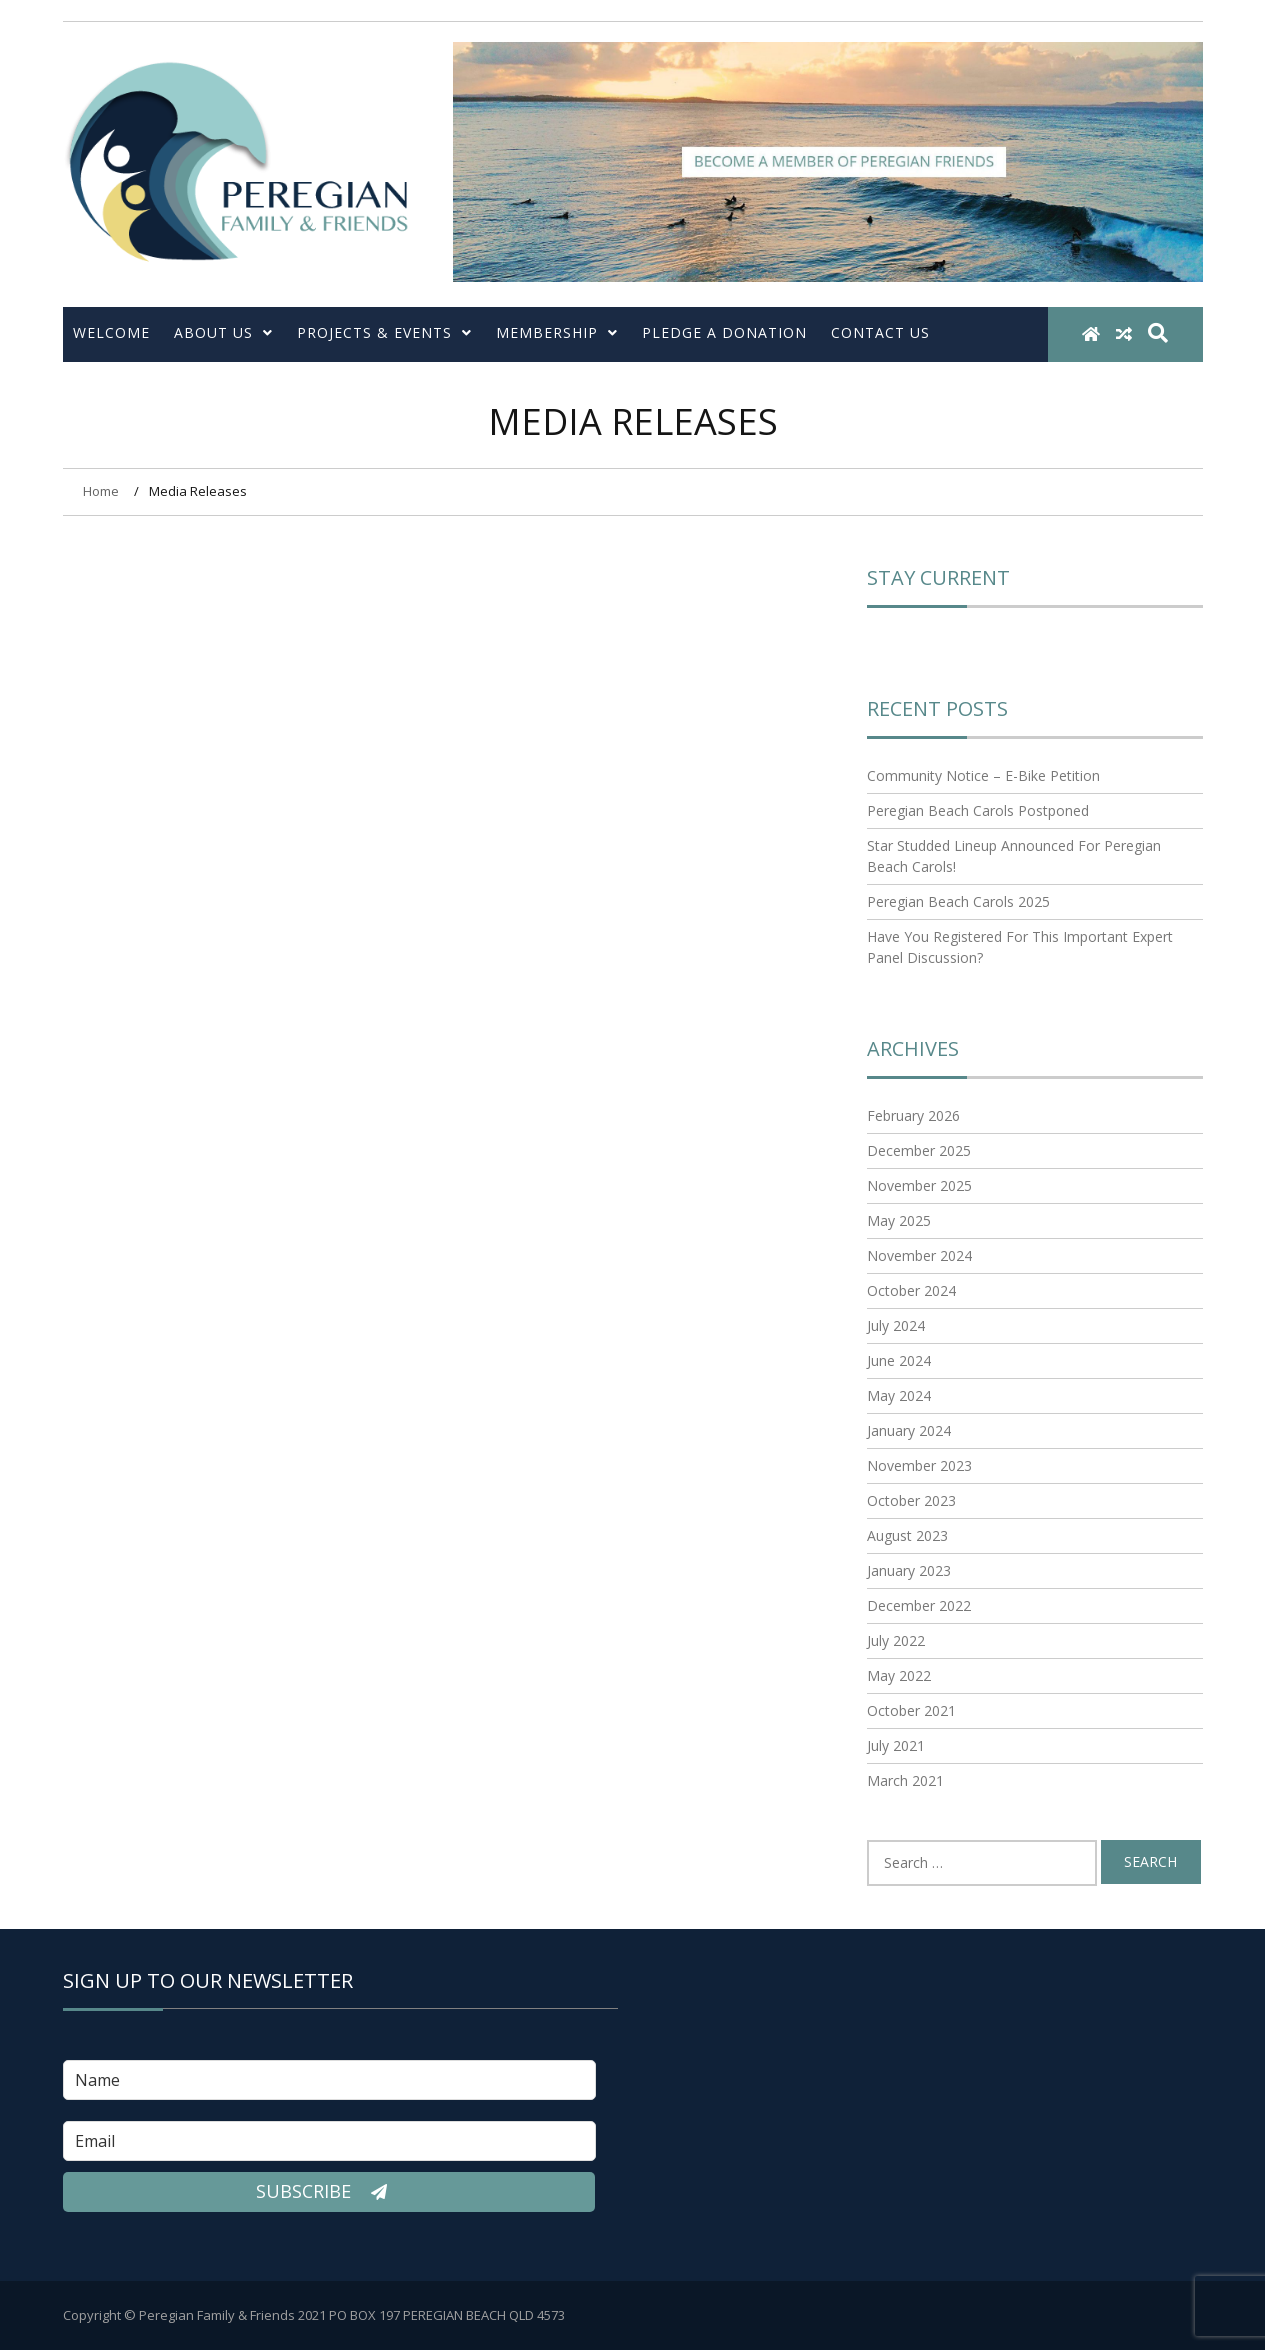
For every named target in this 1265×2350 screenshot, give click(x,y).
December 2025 (919, 1150)
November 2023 (919, 1465)
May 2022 (899, 1675)
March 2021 (905, 1780)
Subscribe (329, 2192)
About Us (223, 332)
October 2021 (911, 1710)
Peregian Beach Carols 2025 (958, 901)
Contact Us (880, 332)
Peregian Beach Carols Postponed (978, 810)
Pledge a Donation (724, 332)
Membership (557, 332)
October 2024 (911, 1290)
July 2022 (896, 1640)
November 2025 (919, 1185)
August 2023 (907, 1535)
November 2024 (919, 1255)
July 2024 (896, 1325)
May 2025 (899, 1220)
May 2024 (899, 1395)
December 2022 (919, 1605)
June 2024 (899, 1360)
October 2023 (911, 1500)
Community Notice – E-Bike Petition (983, 775)
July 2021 (896, 1745)
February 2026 (913, 1115)
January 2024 (909, 1430)
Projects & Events (384, 332)
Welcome (111, 332)
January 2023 (909, 1570)
